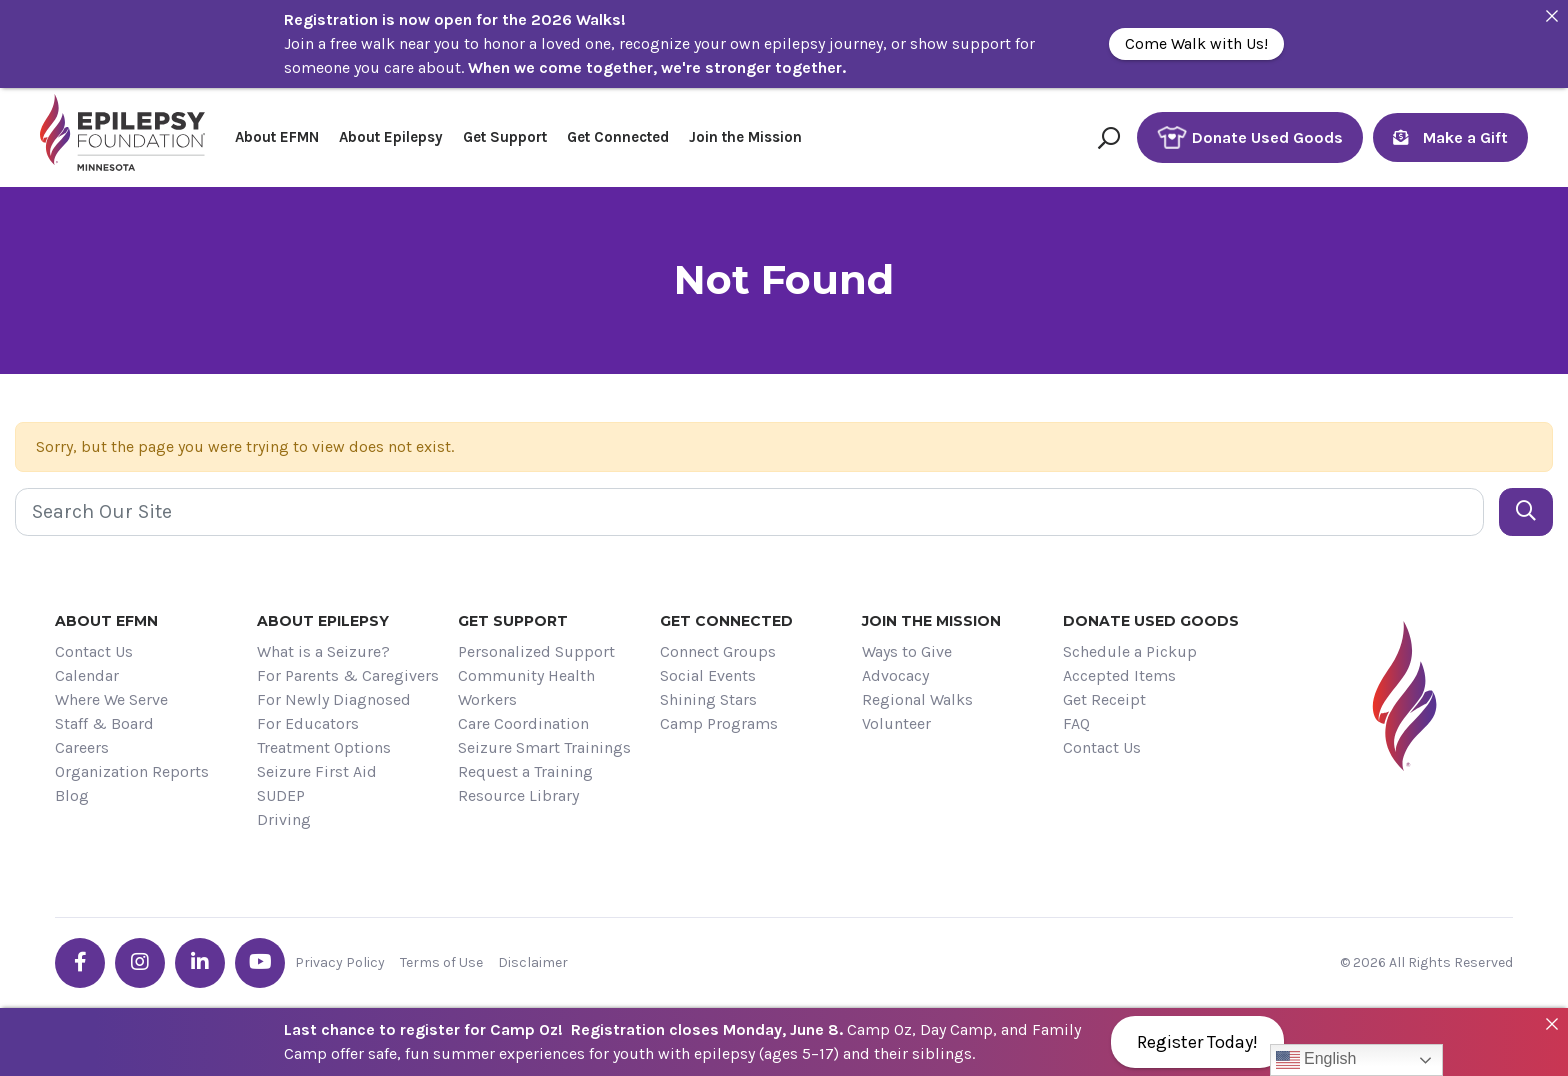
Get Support (505, 137)
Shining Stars (708, 699)
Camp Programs (719, 723)
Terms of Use (441, 962)
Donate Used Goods (1250, 137)
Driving (284, 819)
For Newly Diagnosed (334, 699)
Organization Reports (132, 771)
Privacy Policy (340, 962)
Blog (72, 795)
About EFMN (277, 137)
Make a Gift (1450, 137)
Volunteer (896, 723)
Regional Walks (917, 699)
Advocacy (895, 675)
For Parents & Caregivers (348, 675)
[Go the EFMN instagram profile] (140, 963)
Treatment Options (324, 747)
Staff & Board (104, 723)
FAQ (1076, 723)
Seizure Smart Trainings (544, 747)
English (1316, 1060)
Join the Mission (745, 137)
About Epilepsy (391, 137)
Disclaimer (533, 962)
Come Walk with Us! (1196, 43)
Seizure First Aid (317, 771)
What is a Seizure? (323, 651)
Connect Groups (718, 651)
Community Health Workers (526, 687)
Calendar (87, 675)
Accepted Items (1119, 675)
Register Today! (1197, 1042)
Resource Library (518, 795)
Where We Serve (111, 699)
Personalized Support (536, 651)
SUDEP (281, 795)
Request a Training (525, 771)
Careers (82, 747)
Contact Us (94, 651)
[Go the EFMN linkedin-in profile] (200, 963)
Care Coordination (523, 723)
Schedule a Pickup (1130, 651)
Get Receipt (1104, 699)
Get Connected (618, 137)
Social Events (708, 675)
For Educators (308, 723)
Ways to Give (907, 651)
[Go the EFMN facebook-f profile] (80, 963)
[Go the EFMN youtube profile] (260, 963)
